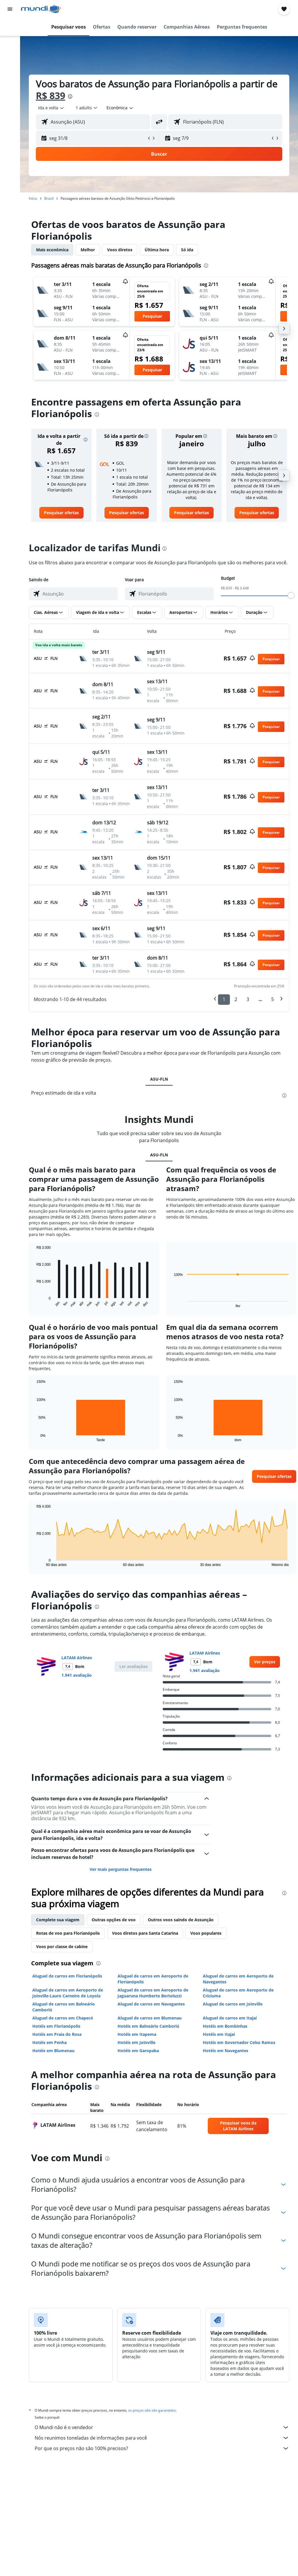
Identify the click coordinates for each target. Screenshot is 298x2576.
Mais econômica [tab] (52, 249)
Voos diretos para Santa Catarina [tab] (145, 1933)
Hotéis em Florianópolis (56, 2026)
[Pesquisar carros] (9, 51)
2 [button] (236, 999)
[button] (9, 9)
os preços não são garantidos (152, 2410)
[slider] (291, 595)
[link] (61, 513)
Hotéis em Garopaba (138, 2050)
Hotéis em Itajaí (219, 2034)
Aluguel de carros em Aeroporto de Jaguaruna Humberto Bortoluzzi (153, 1993)
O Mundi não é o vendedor (162, 2427)
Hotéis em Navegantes (225, 2050)
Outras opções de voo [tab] (114, 1919)
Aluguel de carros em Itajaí (230, 2018)
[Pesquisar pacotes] (9, 63)
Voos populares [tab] (205, 1933)
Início (33, 198)
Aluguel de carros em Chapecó (62, 2018)
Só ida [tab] (187, 249)
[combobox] (120, 108)
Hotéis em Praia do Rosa (56, 2034)
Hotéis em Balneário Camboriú (148, 2026)
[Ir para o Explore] (9, 76)
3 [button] (247, 999)
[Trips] (9, 92)
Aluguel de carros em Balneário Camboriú (63, 2007)
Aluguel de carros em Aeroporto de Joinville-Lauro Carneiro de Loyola (67, 1993)
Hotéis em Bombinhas (225, 2026)
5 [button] (272, 999)
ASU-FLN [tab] (159, 1079)
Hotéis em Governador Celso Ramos (239, 2042)
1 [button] (224, 999)
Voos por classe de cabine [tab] (62, 1946)
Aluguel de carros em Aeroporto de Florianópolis (153, 1979)
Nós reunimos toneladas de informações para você (162, 2437)
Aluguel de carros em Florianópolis (67, 1976)
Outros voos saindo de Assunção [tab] (181, 1919)
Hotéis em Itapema (137, 2034)
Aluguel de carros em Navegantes (151, 2004)
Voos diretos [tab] (119, 249)
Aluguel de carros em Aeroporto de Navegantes (238, 1979)
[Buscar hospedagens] (9, 39)
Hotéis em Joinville (136, 2042)
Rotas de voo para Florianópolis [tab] (68, 1933)
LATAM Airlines (76, 1657)
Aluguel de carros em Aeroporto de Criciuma (238, 1993)
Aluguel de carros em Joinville (232, 2004)
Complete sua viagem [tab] (57, 1919)
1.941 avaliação (76, 1675)
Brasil (49, 198)
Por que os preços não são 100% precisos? (162, 2448)
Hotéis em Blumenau (53, 2050)
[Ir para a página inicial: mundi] (41, 9)
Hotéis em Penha (49, 2042)
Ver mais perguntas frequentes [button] (121, 1869)
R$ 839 (50, 95)
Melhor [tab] (88, 249)
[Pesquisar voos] (9, 27)
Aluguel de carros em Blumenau (150, 2018)
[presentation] (70, 96)
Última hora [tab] (157, 249)
